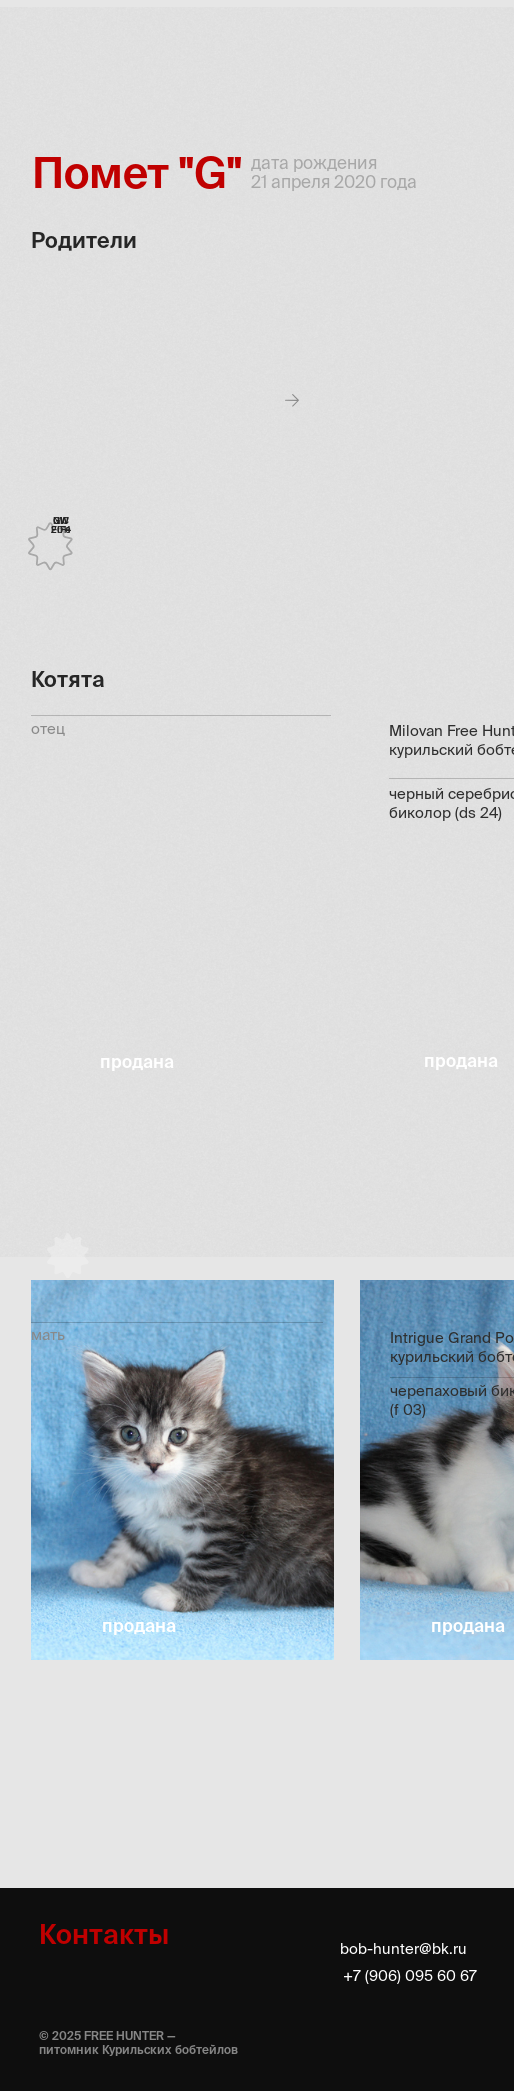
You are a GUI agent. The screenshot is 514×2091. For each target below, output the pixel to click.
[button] (182, 1471)
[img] (50, 50)
